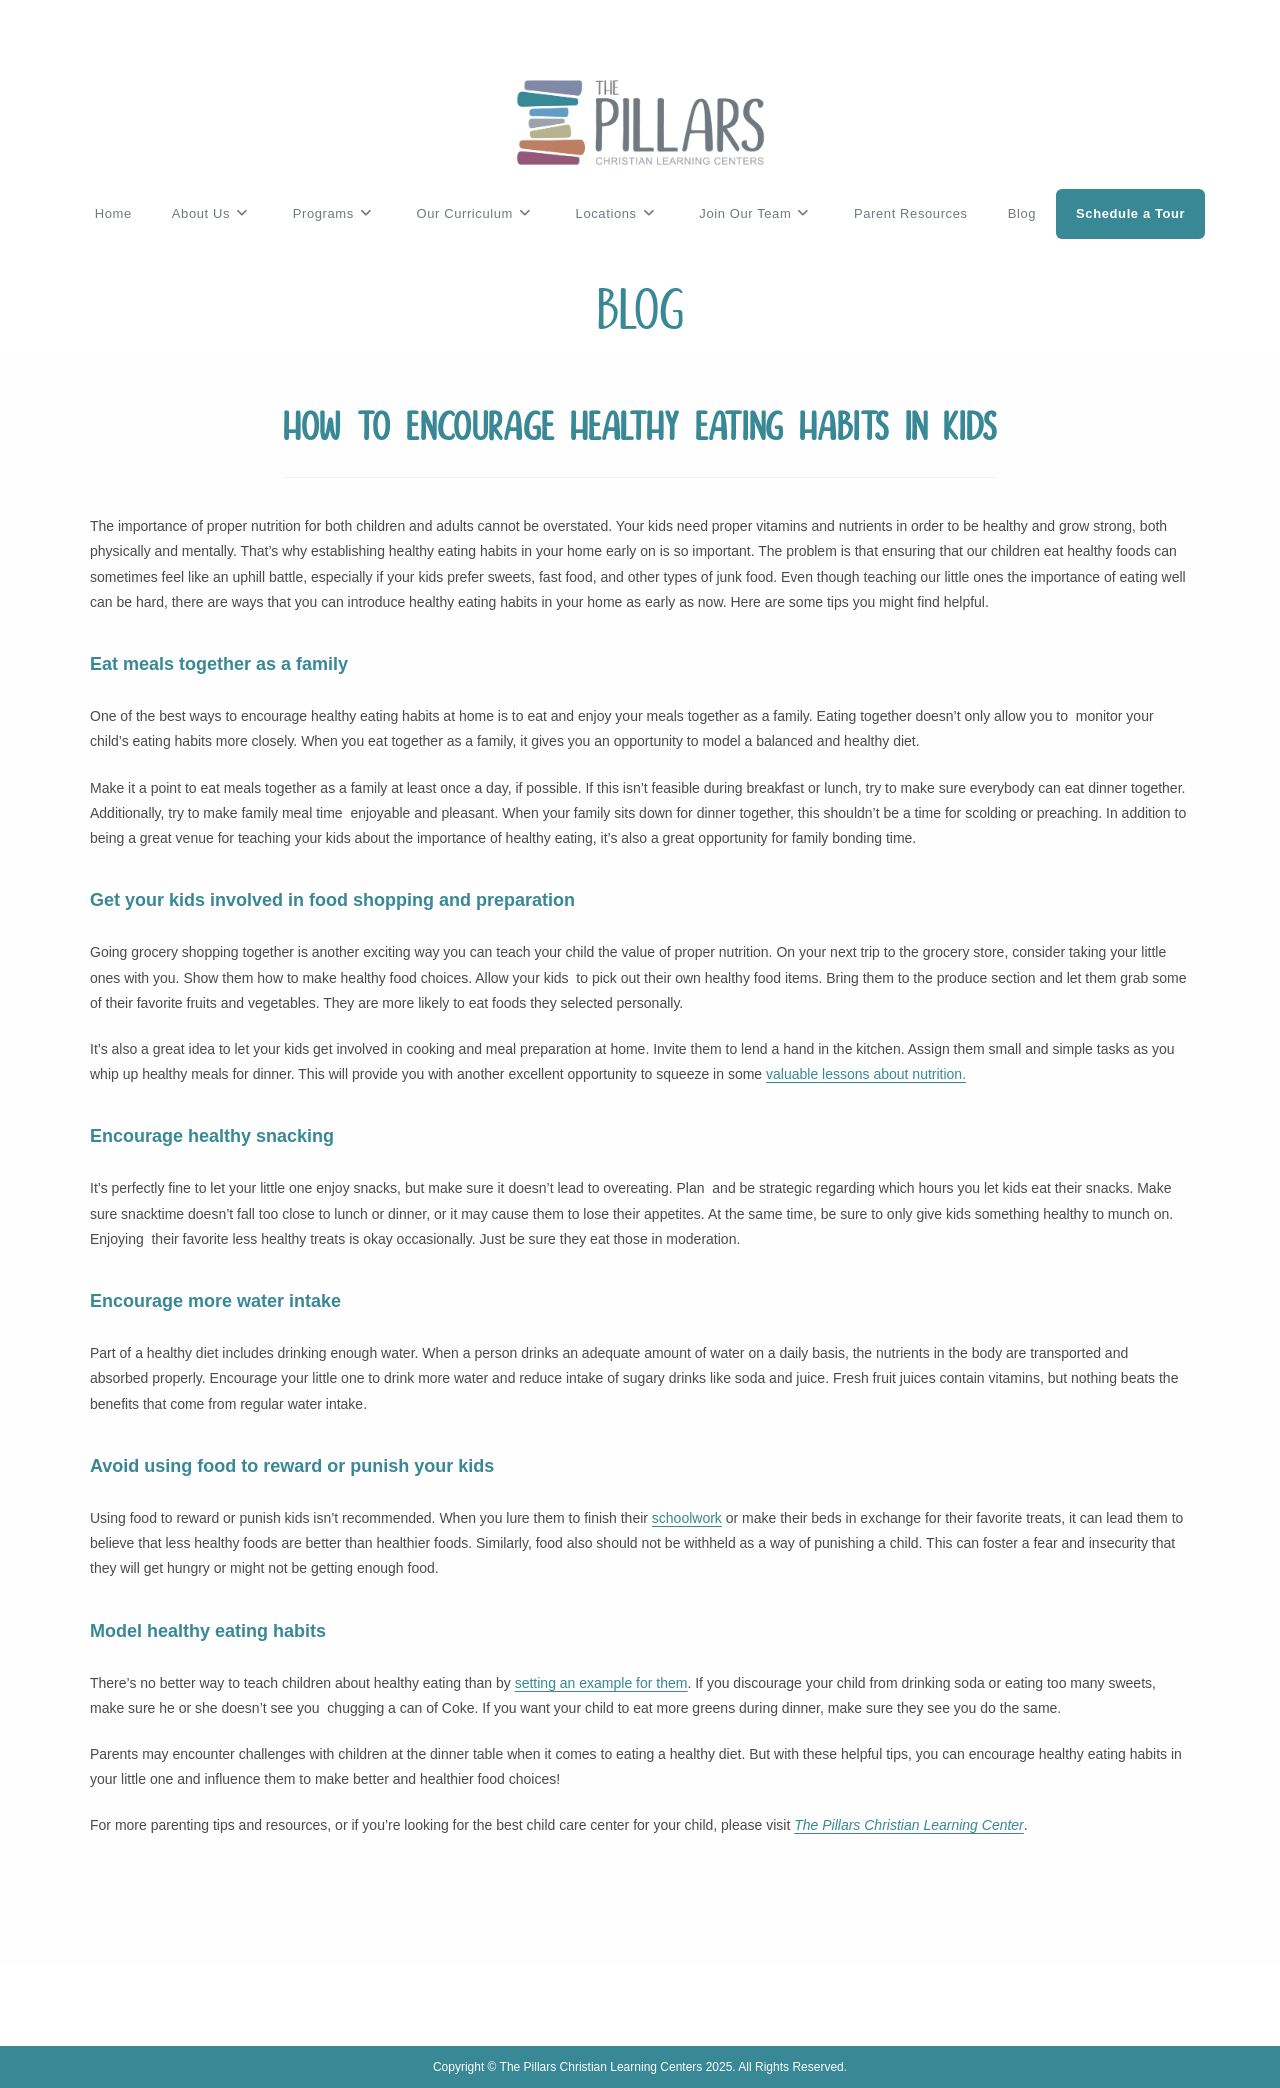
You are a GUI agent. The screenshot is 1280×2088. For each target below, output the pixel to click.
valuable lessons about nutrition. (866, 1074)
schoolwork (687, 1518)
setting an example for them (601, 1683)
